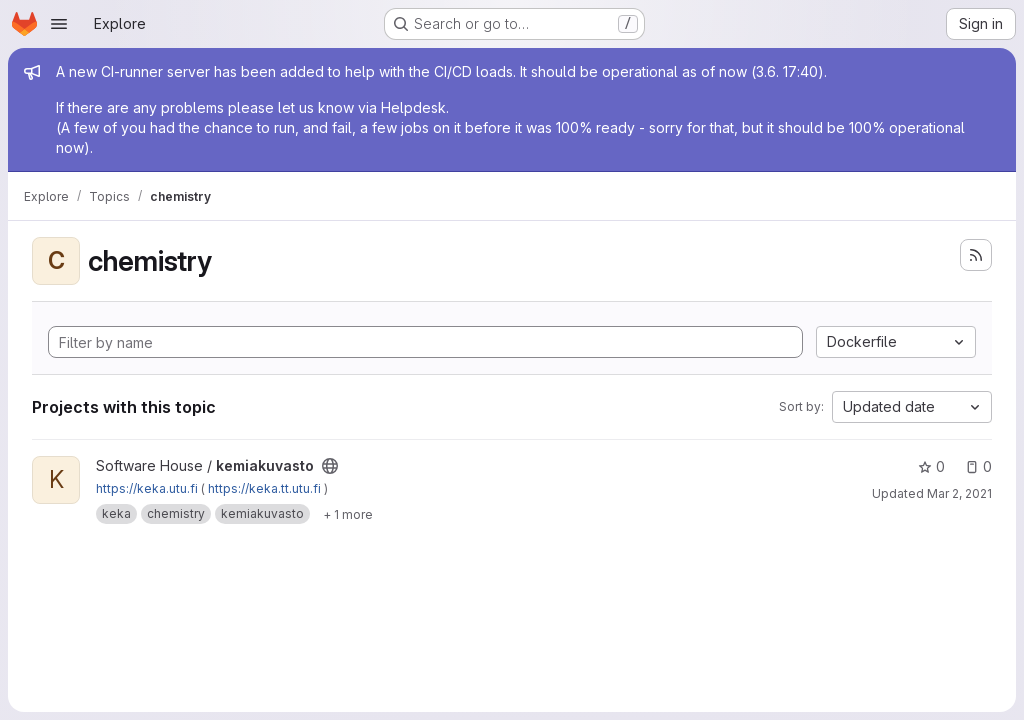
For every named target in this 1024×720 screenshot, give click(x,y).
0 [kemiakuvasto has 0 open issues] (978, 466)
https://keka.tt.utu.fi (264, 488)
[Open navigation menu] (59, 24)
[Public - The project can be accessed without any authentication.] (330, 466)
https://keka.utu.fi (147, 488)
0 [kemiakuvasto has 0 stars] (931, 466)
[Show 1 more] (348, 514)
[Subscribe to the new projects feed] (976, 255)
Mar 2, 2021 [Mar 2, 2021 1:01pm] (959, 493)
